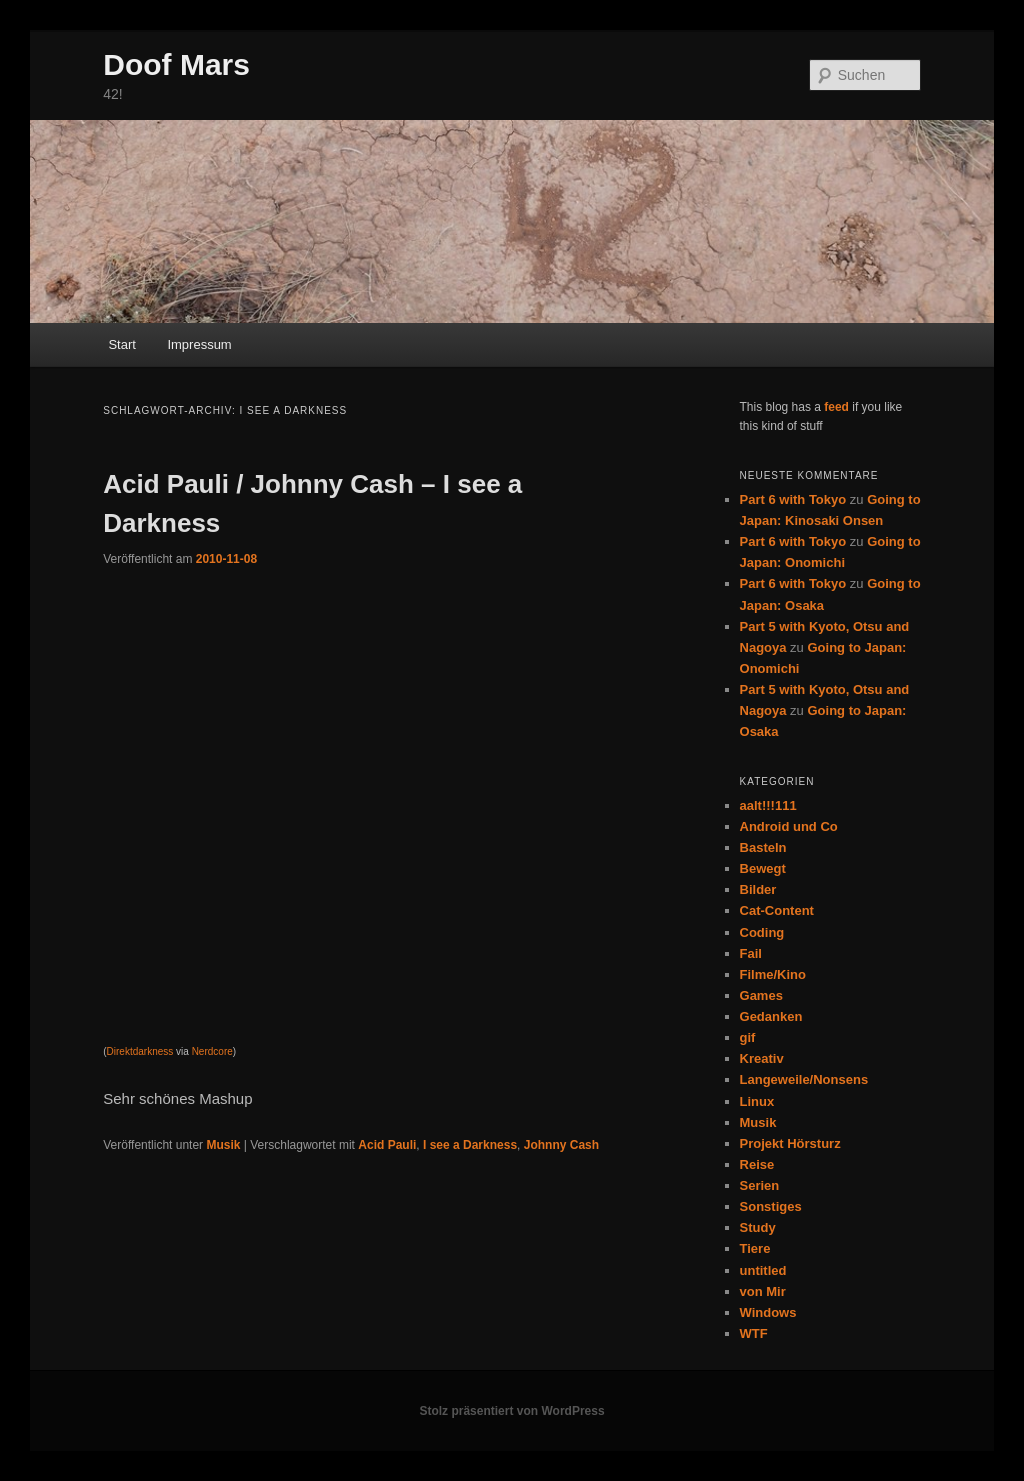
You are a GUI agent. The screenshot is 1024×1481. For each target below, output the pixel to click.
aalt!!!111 (768, 805)
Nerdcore (212, 1051)
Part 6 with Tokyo (793, 499)
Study (758, 1227)
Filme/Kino (773, 974)
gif (748, 1037)
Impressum (199, 344)
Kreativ (762, 1058)
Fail (751, 953)
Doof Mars (176, 64)
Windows (768, 1312)
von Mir (763, 1291)
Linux (757, 1101)
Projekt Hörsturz (790, 1143)
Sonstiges (771, 1206)
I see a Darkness (470, 1145)
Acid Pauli (387, 1145)
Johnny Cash (561, 1145)
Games (761, 995)
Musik (223, 1145)
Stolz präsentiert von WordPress (511, 1411)
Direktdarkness (140, 1051)
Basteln (763, 847)
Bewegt (763, 868)
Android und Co (789, 826)
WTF (754, 1333)
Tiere (755, 1248)
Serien (760, 1185)
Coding (762, 932)
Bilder (758, 889)
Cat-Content (777, 910)
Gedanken (771, 1016)
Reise (757, 1164)
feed (836, 407)
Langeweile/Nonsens (804, 1079)
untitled (763, 1270)
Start (121, 344)
